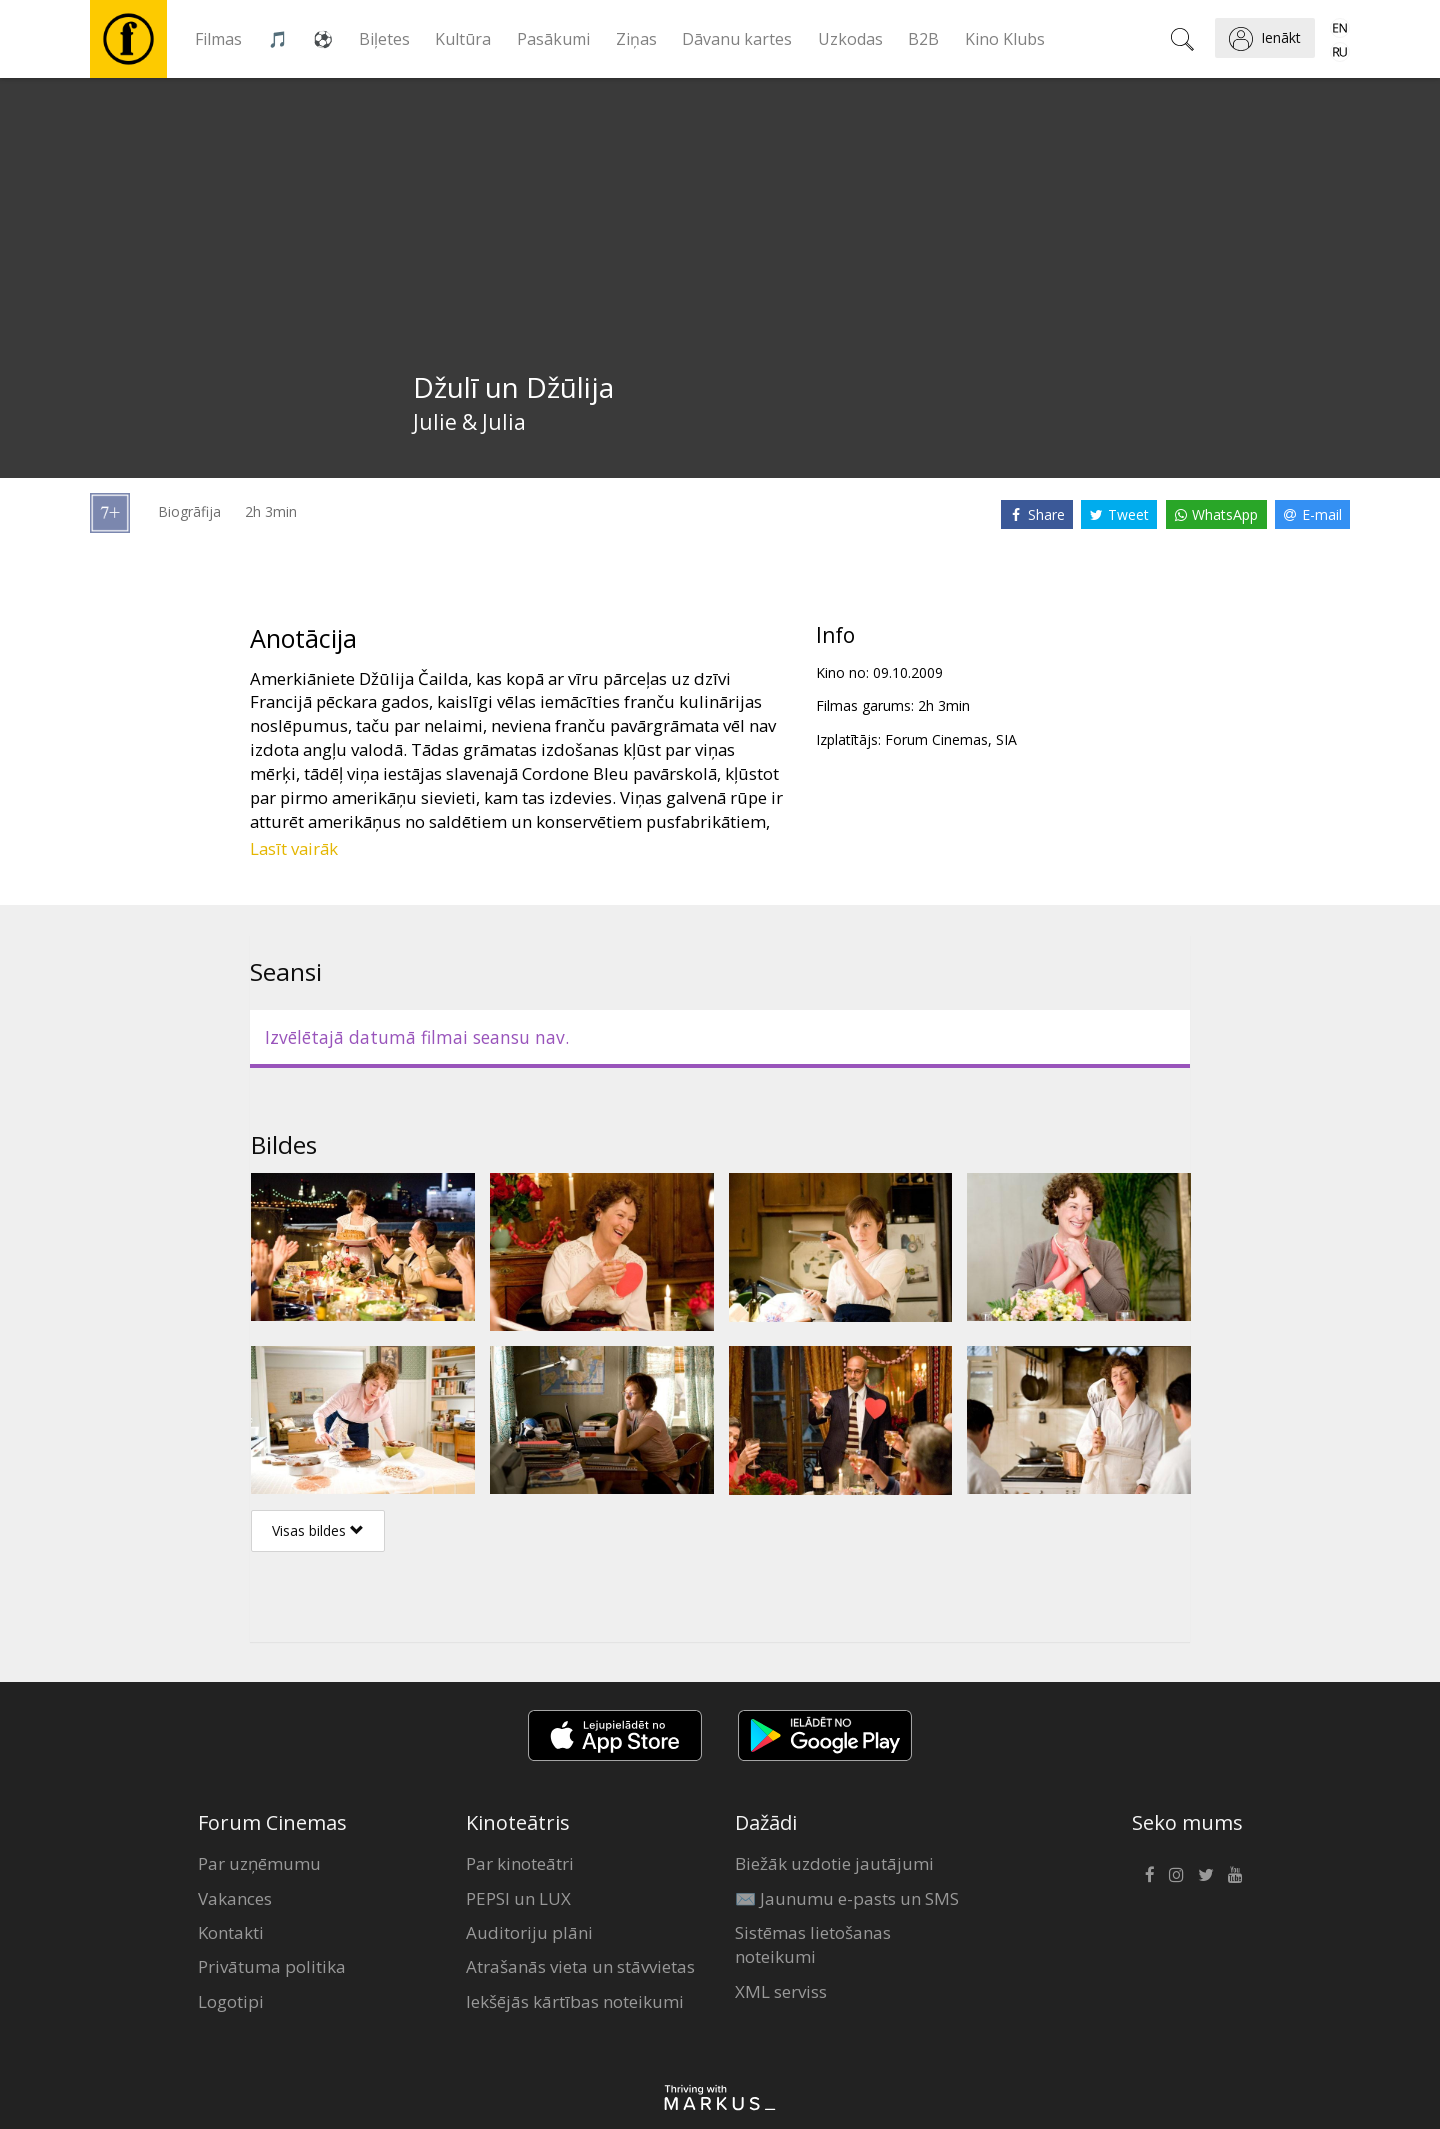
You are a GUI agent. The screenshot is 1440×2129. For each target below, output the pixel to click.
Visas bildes (318, 1530)
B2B (923, 39)
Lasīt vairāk (294, 848)
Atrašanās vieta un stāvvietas (580, 1966)
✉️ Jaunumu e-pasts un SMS (847, 1898)
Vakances (235, 1898)
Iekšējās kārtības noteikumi (575, 2001)
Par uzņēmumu (259, 1863)
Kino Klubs (1005, 39)
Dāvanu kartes (737, 39)
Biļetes (384, 39)
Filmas (218, 39)
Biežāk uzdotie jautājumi (834, 1863)
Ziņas (636, 39)
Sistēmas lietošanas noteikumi (813, 1944)
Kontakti (231, 1932)
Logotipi (231, 2001)
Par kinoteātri (520, 1863)
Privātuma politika (272, 1966)
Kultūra (463, 39)
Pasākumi (553, 39)
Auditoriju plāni (529, 1932)
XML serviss (781, 1991)
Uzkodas (850, 39)
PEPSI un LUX (518, 1898)
